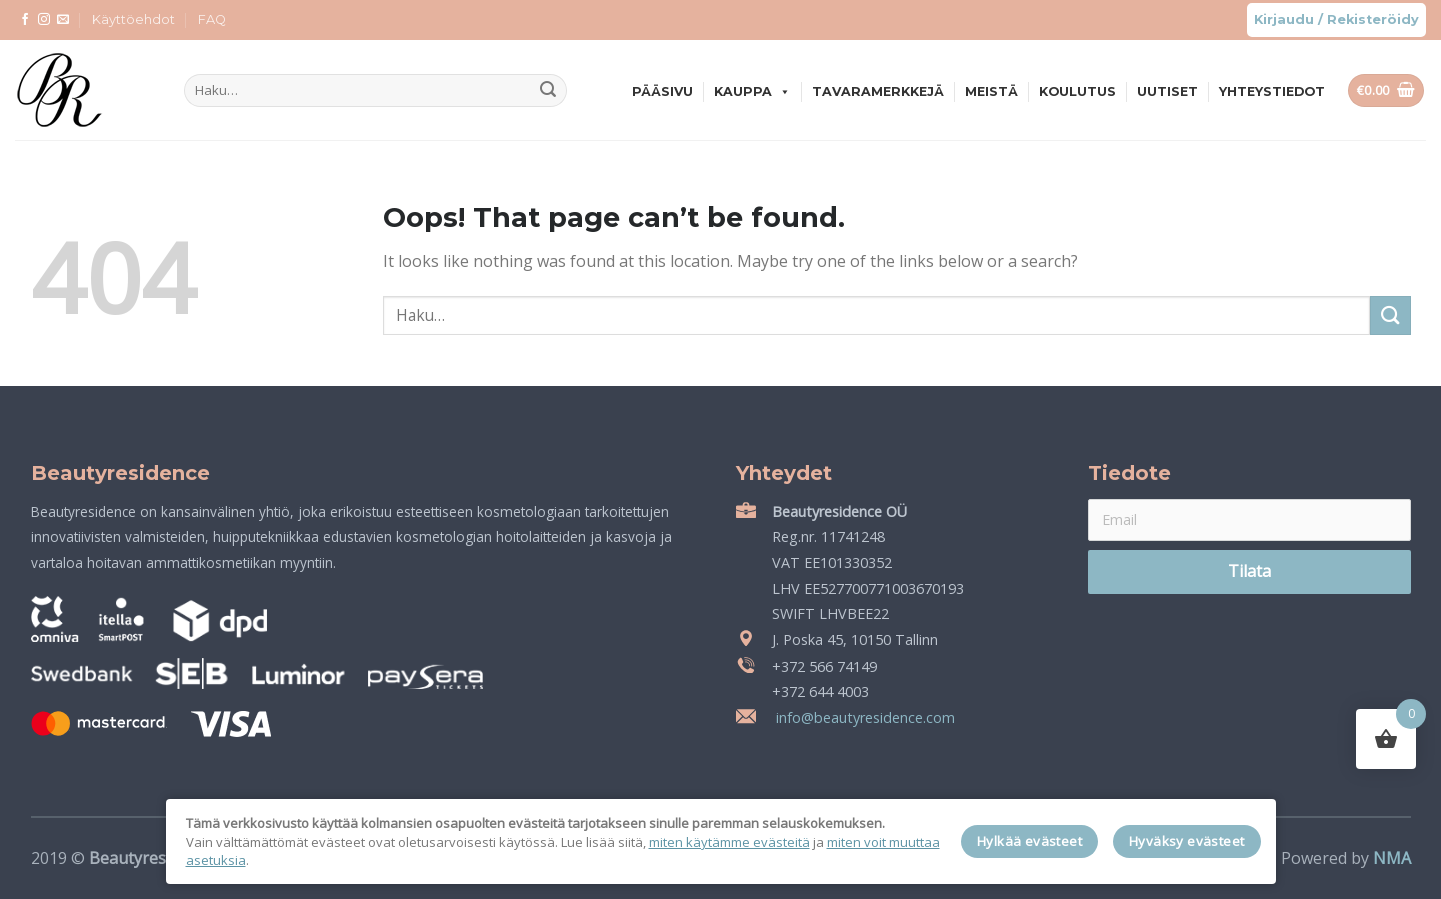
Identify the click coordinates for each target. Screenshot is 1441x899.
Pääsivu (662, 91)
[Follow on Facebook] (25, 20)
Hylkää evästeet (1029, 841)
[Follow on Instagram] (44, 20)
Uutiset (1167, 91)
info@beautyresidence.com (863, 717)
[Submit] (548, 91)
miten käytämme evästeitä (729, 842)
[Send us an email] (63, 20)
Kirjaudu (1284, 19)
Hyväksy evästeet (1186, 841)
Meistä (991, 91)
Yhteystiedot (1272, 91)
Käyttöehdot (133, 19)
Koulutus (1077, 91)
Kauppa (752, 91)
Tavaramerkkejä (878, 91)
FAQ (212, 19)
